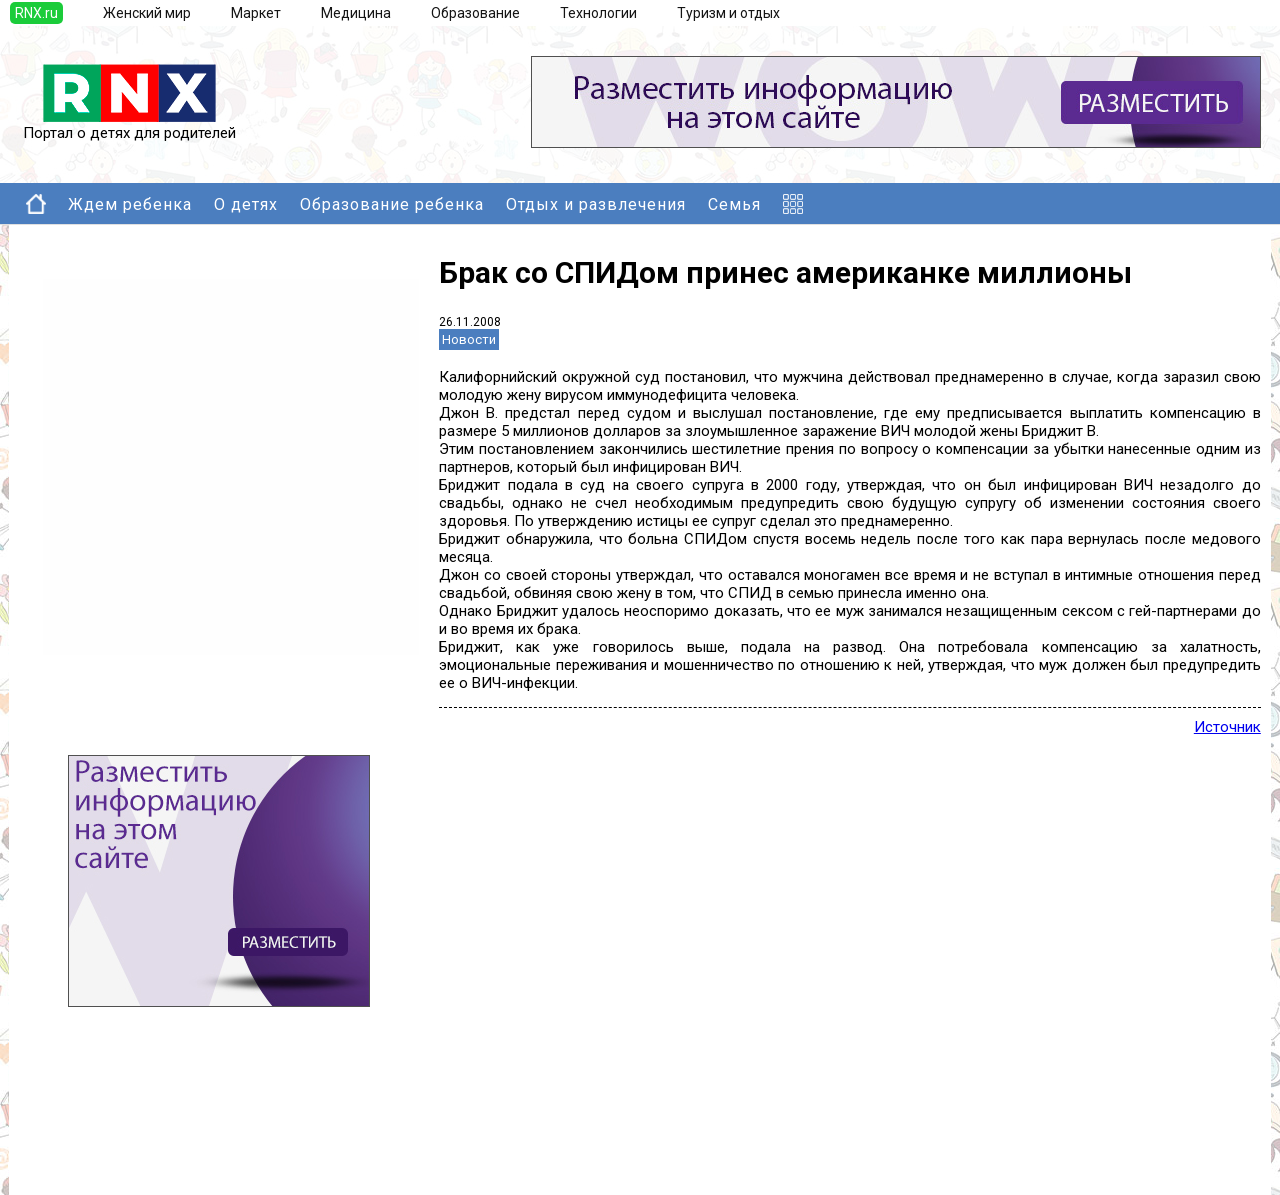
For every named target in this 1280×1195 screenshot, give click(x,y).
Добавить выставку (131, 1149)
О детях (246, 204)
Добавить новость (127, 1129)
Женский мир (147, 13)
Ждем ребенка (130, 204)
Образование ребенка (392, 204)
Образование (475, 13)
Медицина (356, 13)
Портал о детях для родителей (129, 126)
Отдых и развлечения (596, 204)
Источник (1227, 727)
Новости (469, 339)
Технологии (598, 13)
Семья (734, 204)
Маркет (256, 13)
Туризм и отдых (728, 13)
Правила (93, 1169)
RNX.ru (36, 13)
